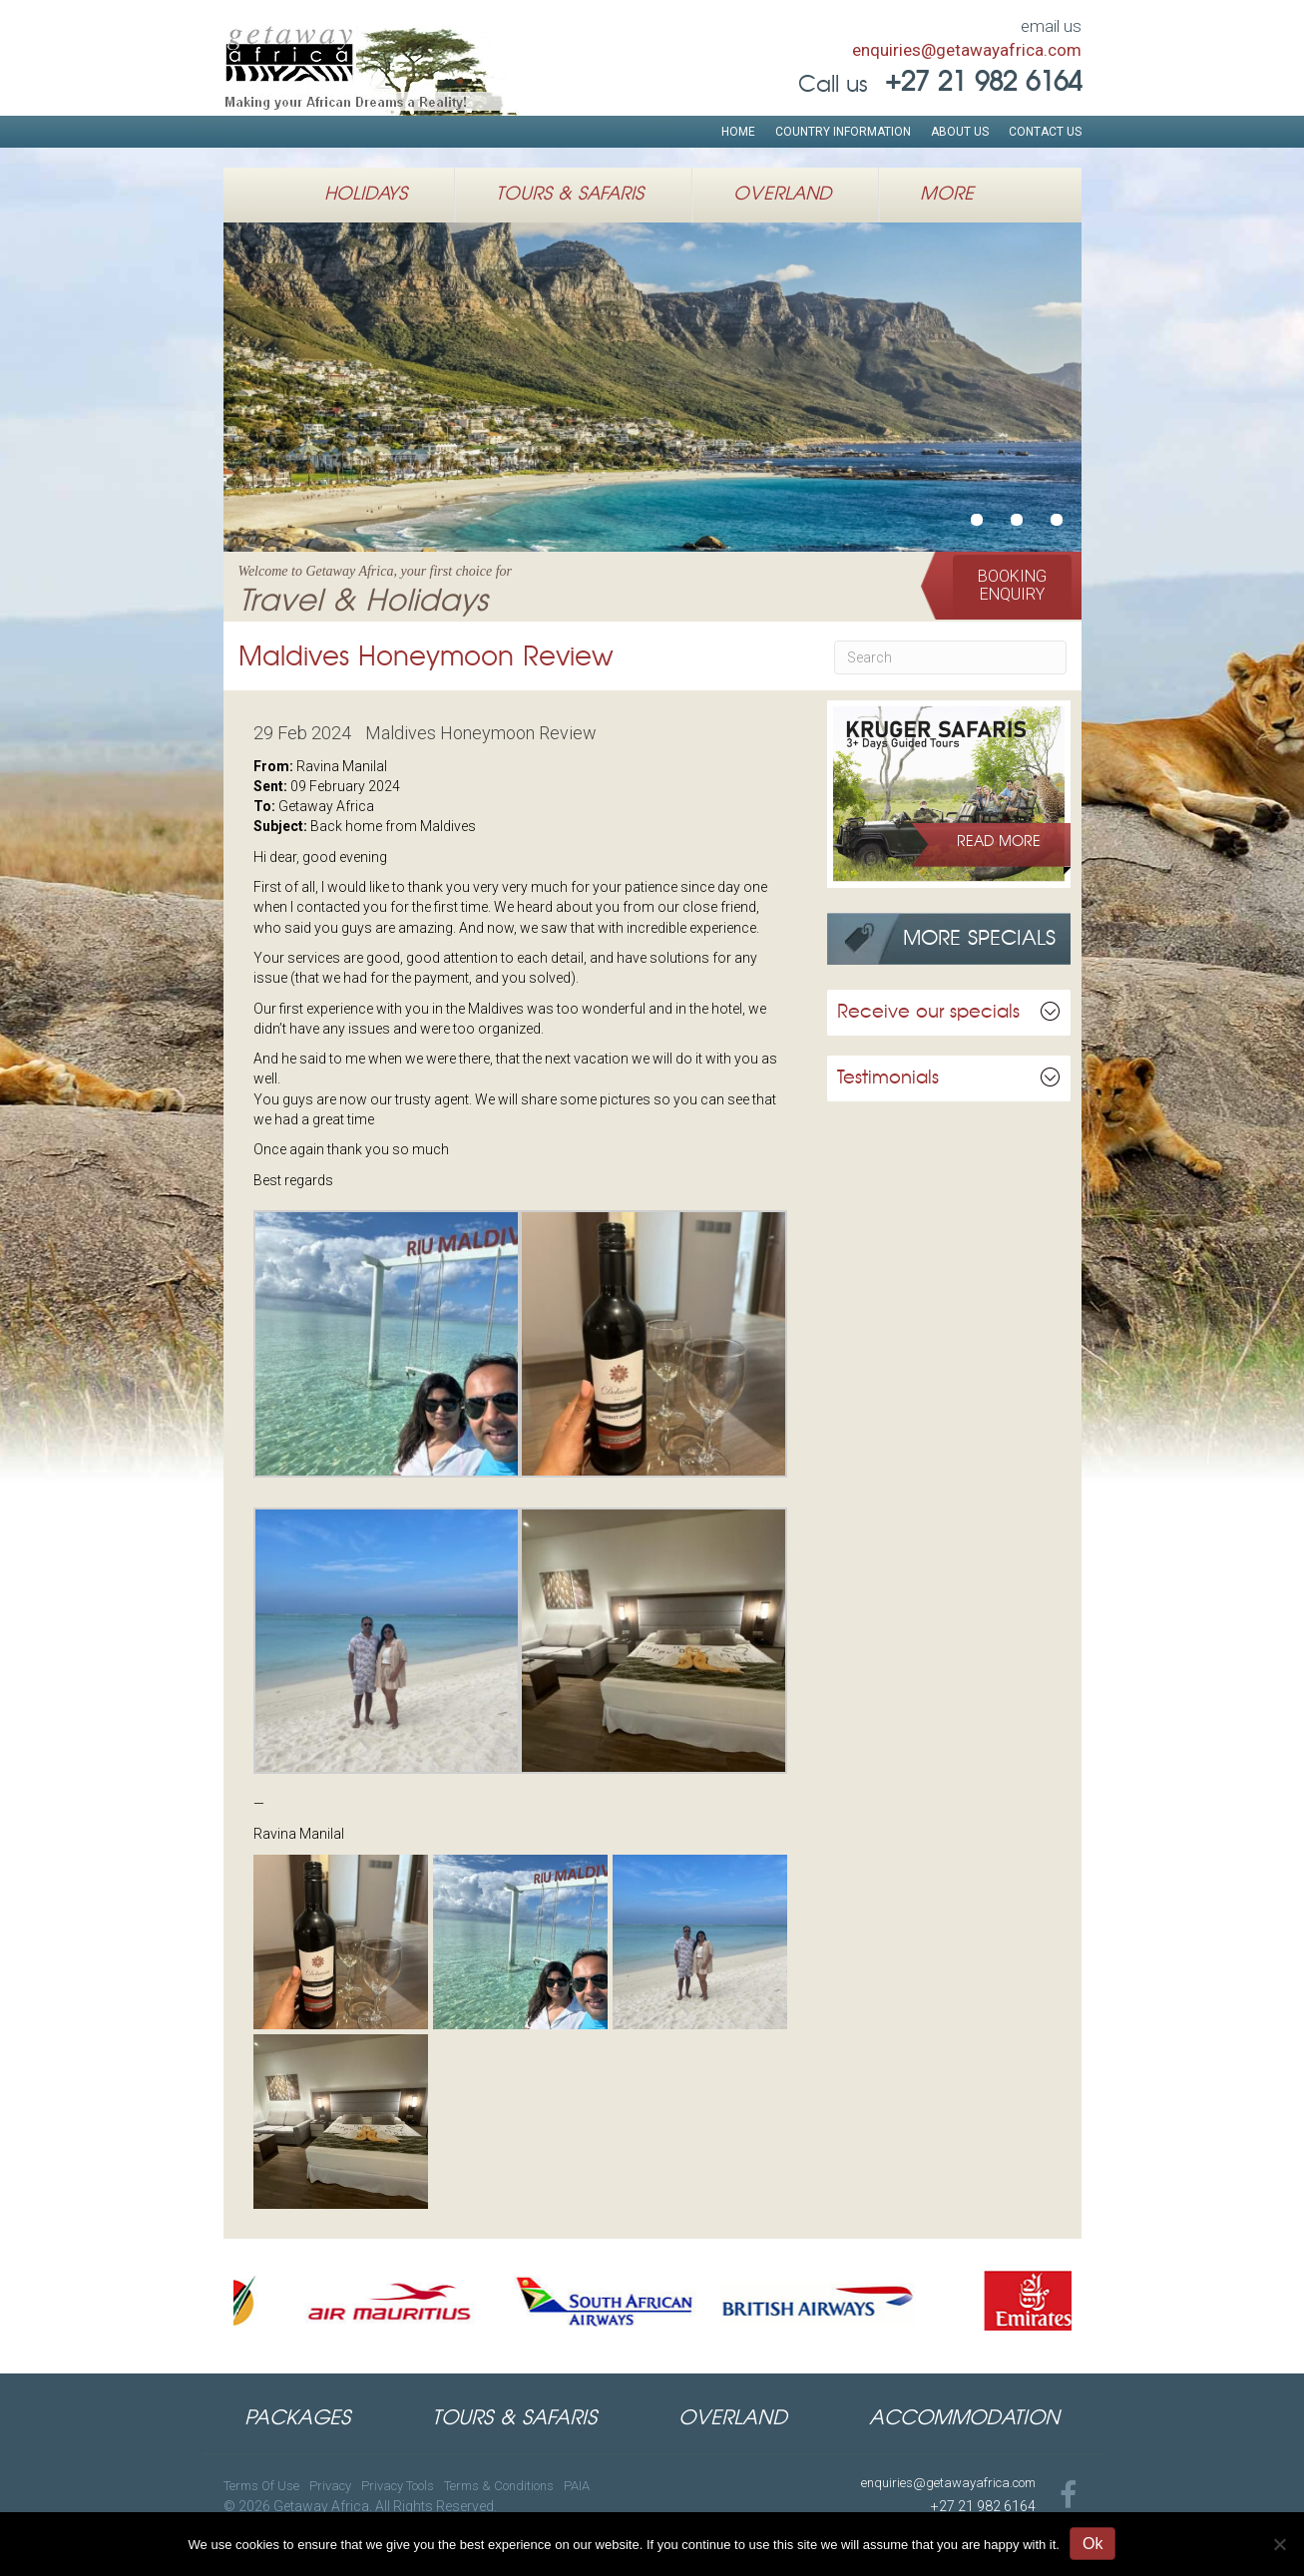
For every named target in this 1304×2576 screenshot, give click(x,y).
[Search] (950, 657)
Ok (1092, 2543)
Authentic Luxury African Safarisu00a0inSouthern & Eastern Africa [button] (1057, 520)
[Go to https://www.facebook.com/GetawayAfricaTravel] (1069, 2496)
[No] (1279, 2544)
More (947, 195)
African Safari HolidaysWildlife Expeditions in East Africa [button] (1017, 520)
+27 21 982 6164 (983, 2506)
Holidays (365, 195)
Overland (782, 195)
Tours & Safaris (570, 195)
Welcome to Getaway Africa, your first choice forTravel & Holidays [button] (977, 520)
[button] (1012, 586)
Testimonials (888, 1078)
